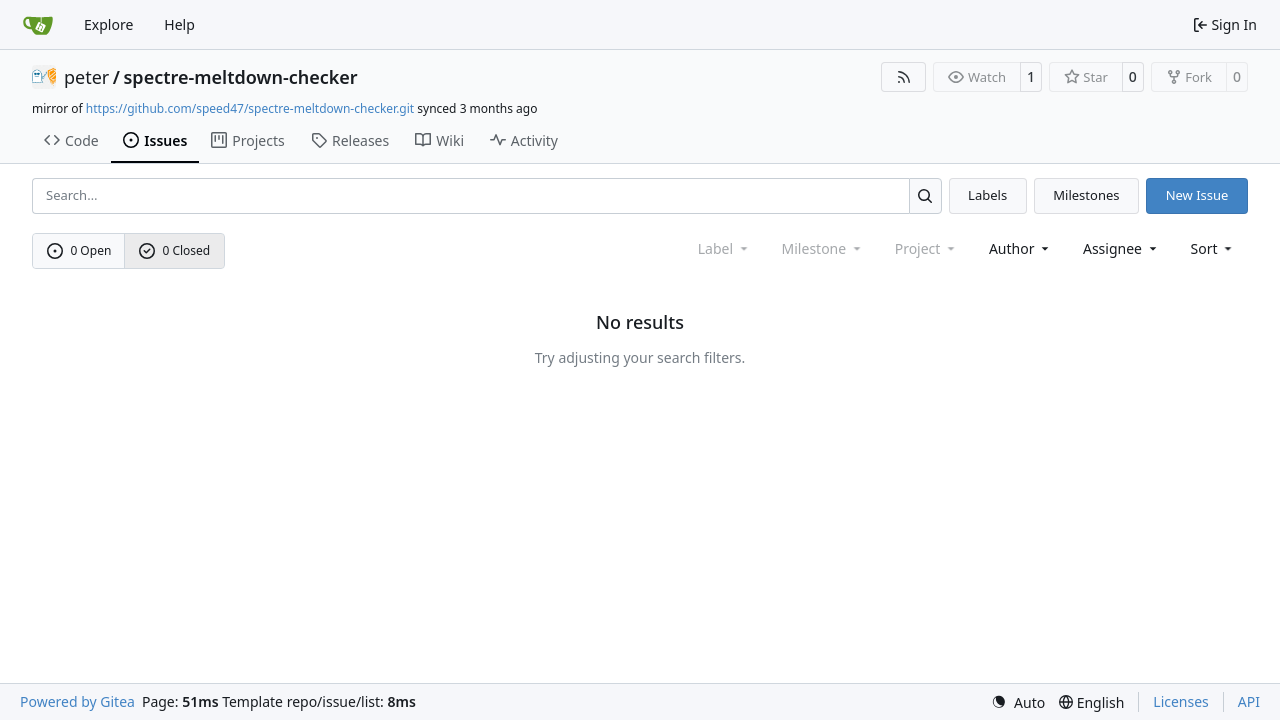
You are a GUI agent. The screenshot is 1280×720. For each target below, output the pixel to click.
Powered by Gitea (77, 701)
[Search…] (925, 195)
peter (86, 77)
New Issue (1197, 195)
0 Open (79, 250)
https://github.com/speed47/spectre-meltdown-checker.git (250, 108)
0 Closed (175, 250)
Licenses (1181, 701)
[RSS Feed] (904, 77)
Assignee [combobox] (1121, 248)
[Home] (38, 25)
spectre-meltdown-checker (241, 77)
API (1249, 701)
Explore (108, 24)
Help (179, 24)
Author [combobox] (1020, 248)
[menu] (1213, 248)
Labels (987, 195)
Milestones (1086, 195)
